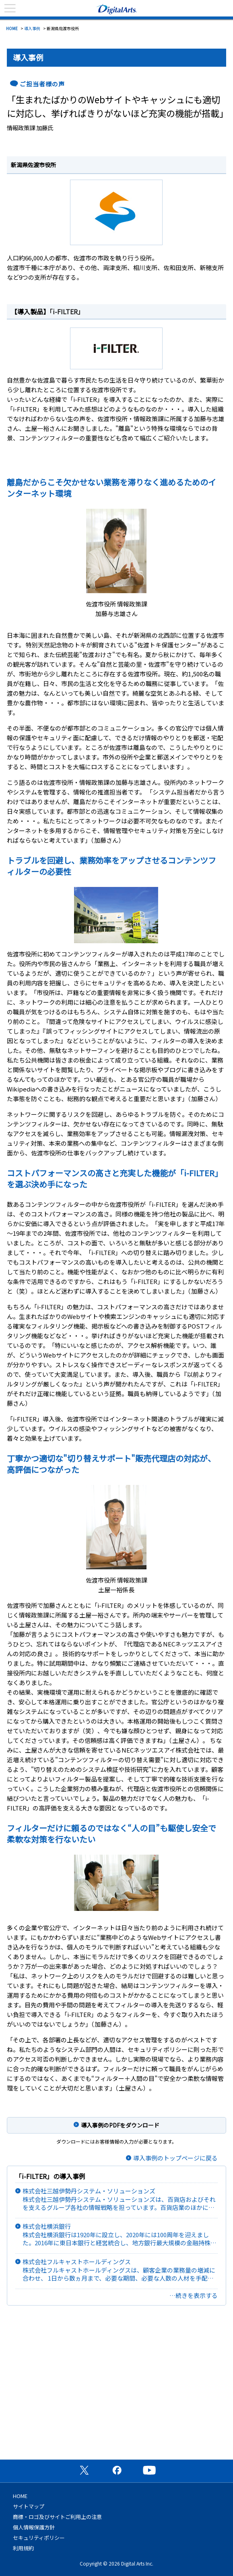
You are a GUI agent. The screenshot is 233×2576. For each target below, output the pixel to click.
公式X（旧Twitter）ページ (84, 2470)
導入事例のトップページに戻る (175, 2158)
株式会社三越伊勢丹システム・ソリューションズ (120, 2199)
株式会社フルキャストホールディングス (120, 2270)
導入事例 (32, 28)
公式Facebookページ (116, 2470)
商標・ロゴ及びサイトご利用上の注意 (57, 2517)
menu (10, 8)
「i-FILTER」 (66, 311)
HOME (12, 28)
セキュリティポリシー (39, 2537)
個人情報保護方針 (34, 2527)
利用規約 (23, 2548)
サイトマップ (28, 2506)
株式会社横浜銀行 (120, 2234)
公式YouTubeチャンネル (149, 2470)
